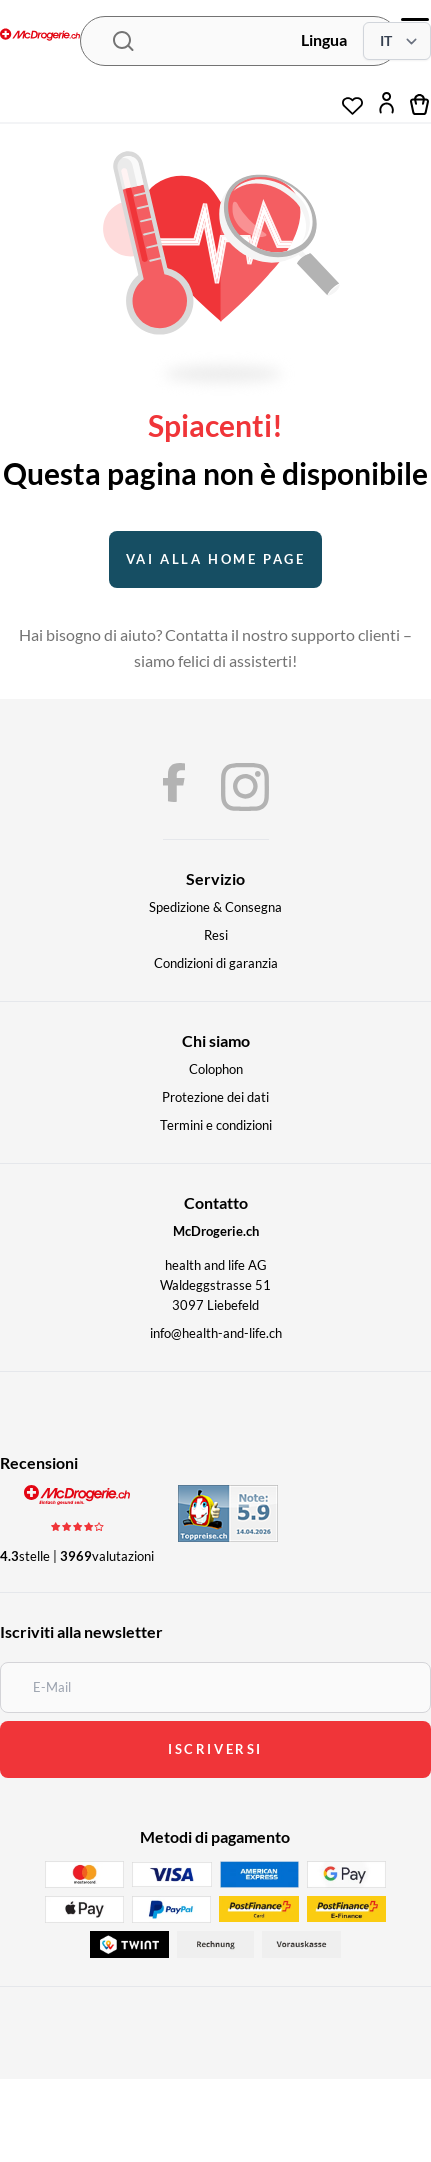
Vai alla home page (216, 559)
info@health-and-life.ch (216, 1333)
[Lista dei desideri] (352, 98)
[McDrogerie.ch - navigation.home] (40, 36)
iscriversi (215, 1749)
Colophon (216, 1069)
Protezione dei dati (215, 1097)
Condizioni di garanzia (216, 963)
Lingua (324, 39)
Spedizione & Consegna (215, 907)
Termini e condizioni (216, 1125)
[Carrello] (420, 103)
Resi (216, 935)
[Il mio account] (386, 103)
